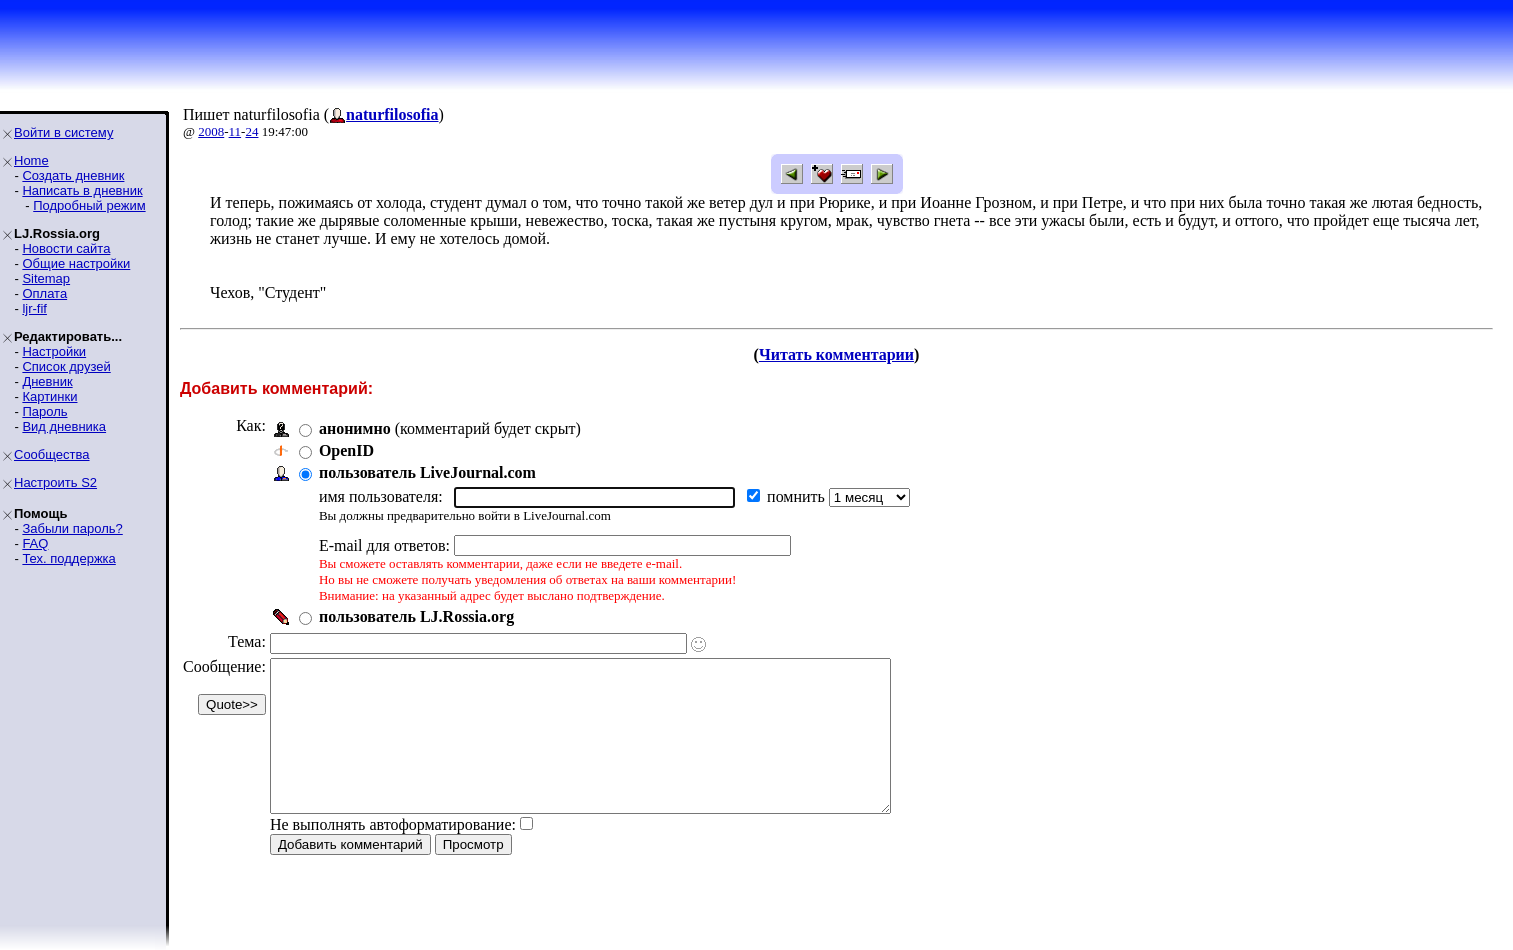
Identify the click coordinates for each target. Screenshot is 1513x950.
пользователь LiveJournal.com (427, 472)
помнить (798, 496)
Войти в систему (63, 132)
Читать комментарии (836, 354)
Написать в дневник (82, 190)
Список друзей (66, 366)
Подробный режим (89, 205)
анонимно (355, 428)
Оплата (44, 293)
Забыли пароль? (72, 528)
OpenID (346, 450)
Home (31, 160)
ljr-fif (34, 308)
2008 (211, 131)
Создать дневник (73, 175)
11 (235, 131)
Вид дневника (64, 426)
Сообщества (52, 454)
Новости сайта (66, 248)
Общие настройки (76, 263)
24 (251, 131)
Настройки (54, 351)
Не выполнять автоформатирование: (393, 854)
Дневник (47, 381)
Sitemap (46, 278)
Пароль (44, 411)
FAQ (35, 543)
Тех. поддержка (68, 558)
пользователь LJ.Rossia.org (416, 616)
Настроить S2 (55, 482)
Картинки (49, 396)
